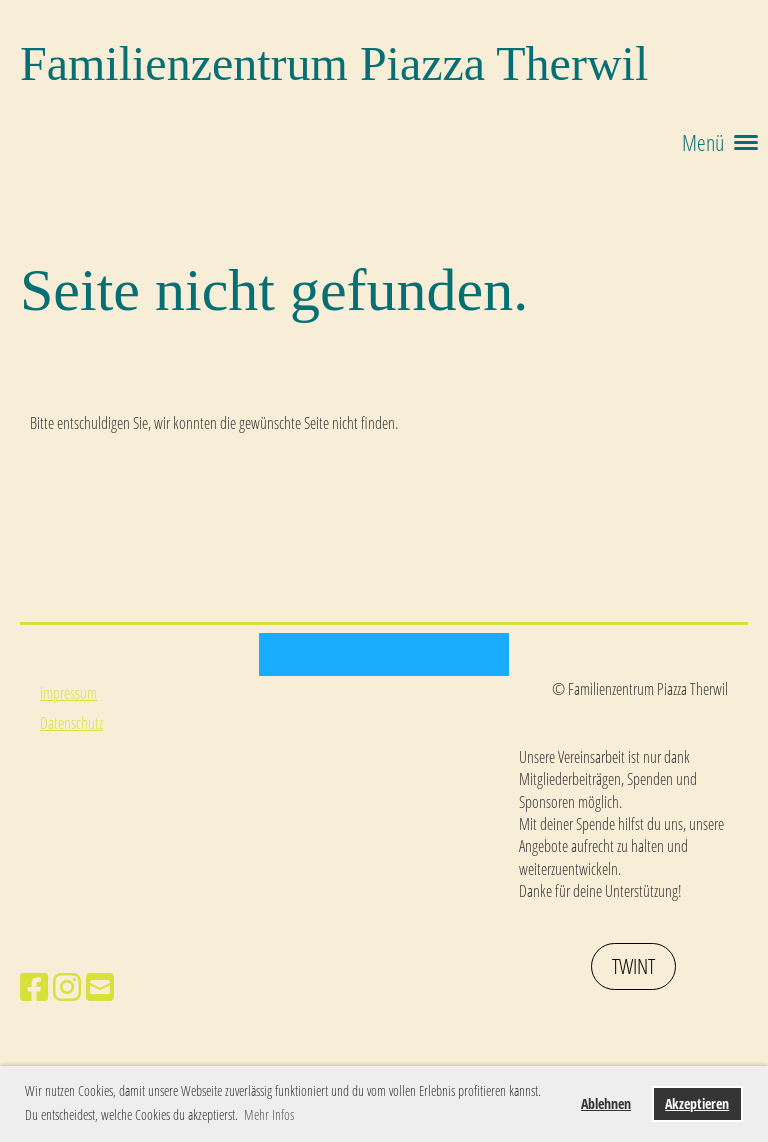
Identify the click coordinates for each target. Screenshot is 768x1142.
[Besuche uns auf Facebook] (34, 986)
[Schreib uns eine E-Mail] (100, 986)
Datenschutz (71, 723)
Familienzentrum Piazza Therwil (334, 63)
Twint (633, 966)
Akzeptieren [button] (697, 1103)
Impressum (68, 693)
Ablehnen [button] (606, 1103)
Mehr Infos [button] (269, 1114)
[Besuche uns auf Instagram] (67, 986)
